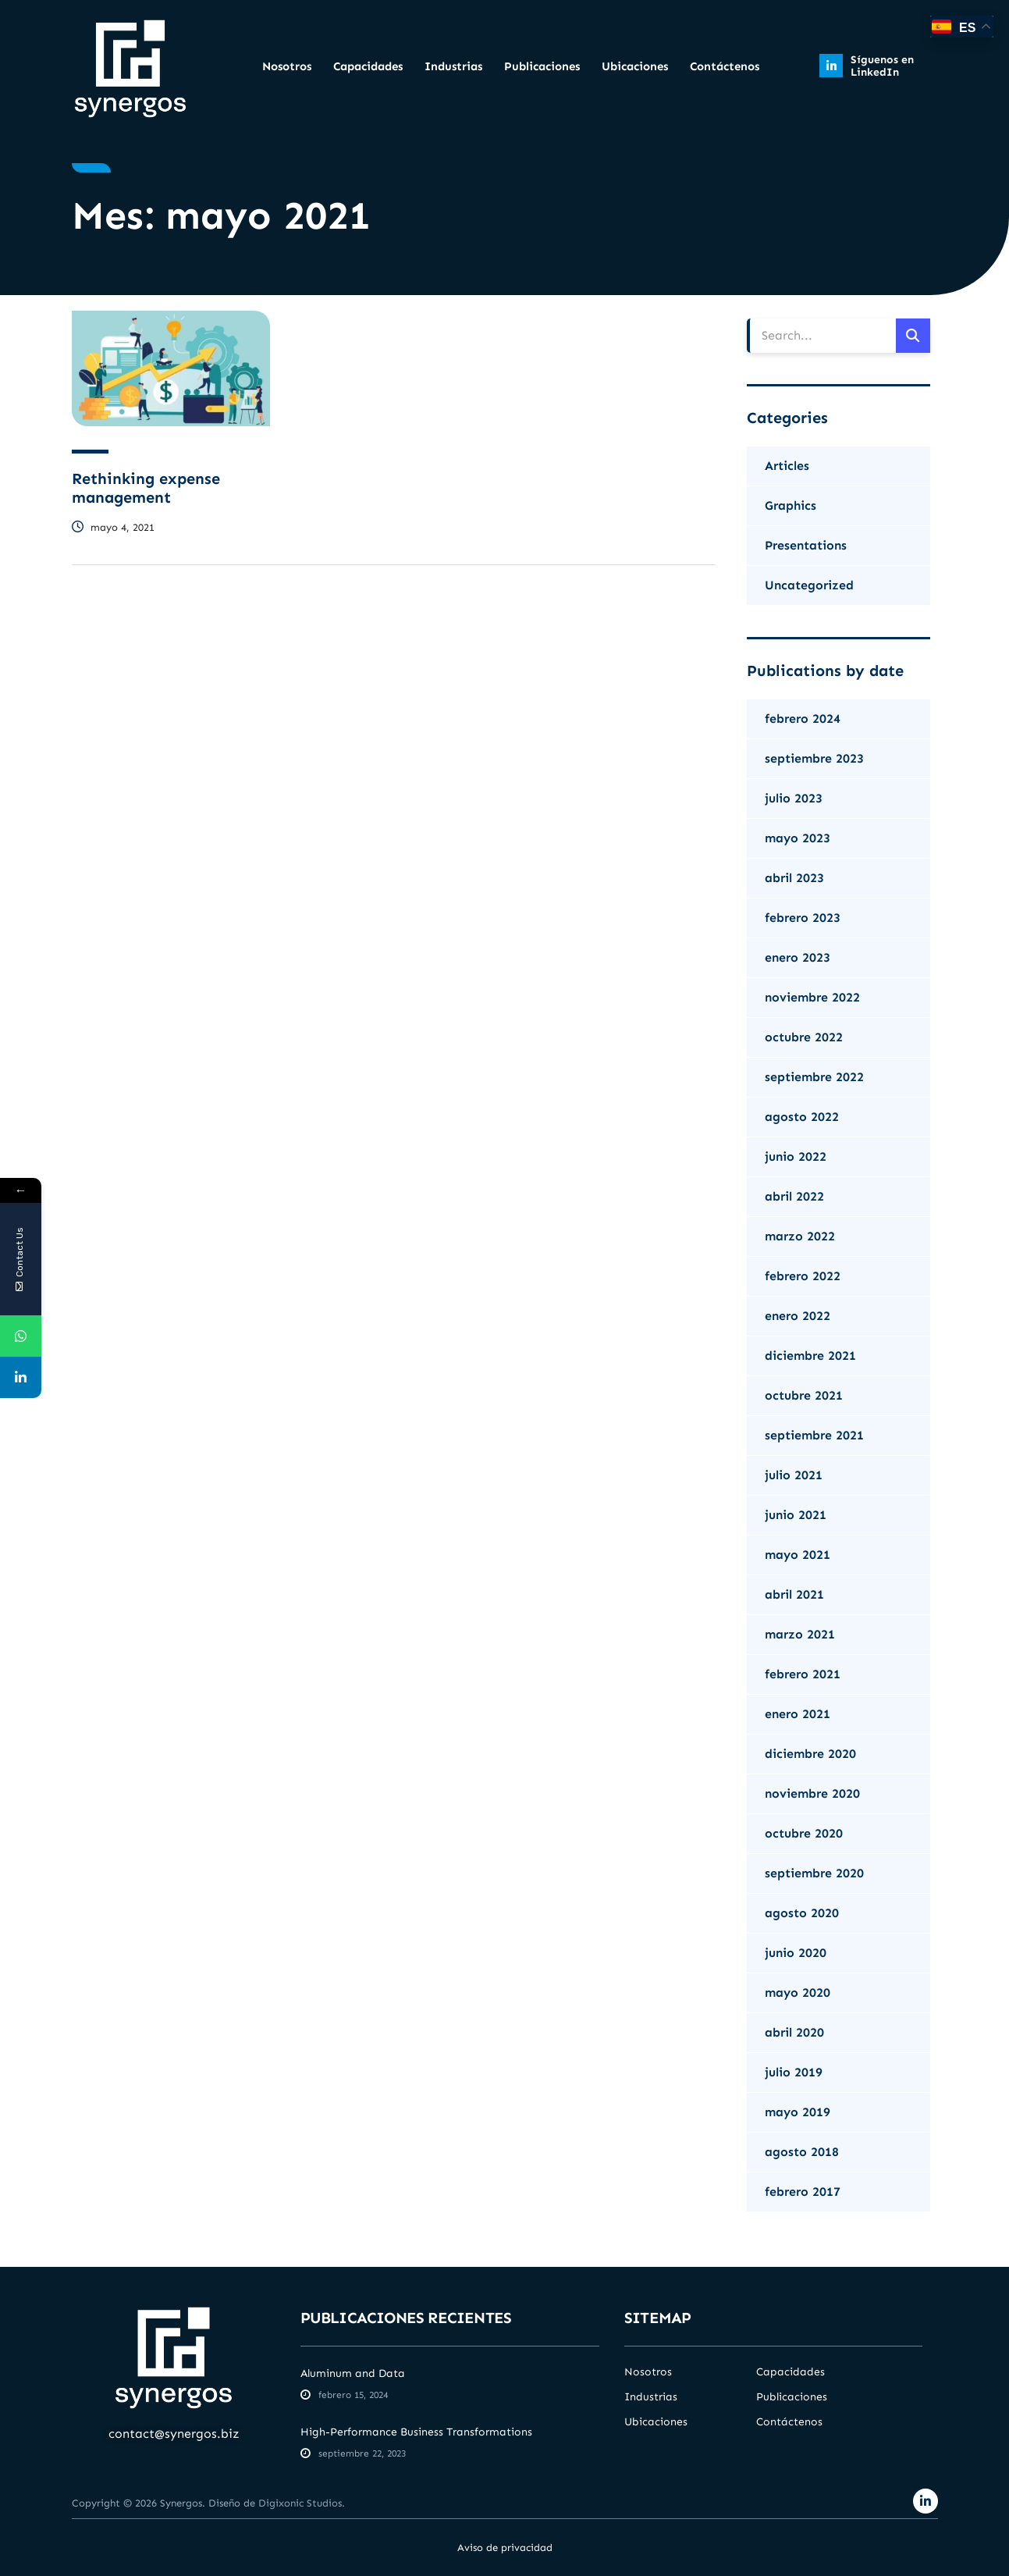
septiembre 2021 (814, 1435)
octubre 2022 (804, 1037)
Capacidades (368, 66)
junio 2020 (795, 1952)
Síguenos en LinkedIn (882, 65)
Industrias (453, 66)
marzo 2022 (800, 1236)
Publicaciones (542, 66)
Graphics (790, 505)
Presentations (806, 545)
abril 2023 (794, 877)
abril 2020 (794, 2032)
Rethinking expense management (146, 488)
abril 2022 (794, 1196)
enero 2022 (797, 1315)
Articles (787, 465)
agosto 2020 (802, 1912)
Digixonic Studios (300, 2503)
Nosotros (286, 66)
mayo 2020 (797, 1992)
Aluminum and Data (352, 2373)
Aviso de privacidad (504, 2547)
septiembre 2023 (814, 758)
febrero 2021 (802, 1674)
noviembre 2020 (812, 1793)
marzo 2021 (800, 1634)
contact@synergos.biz (174, 2433)
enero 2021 (797, 1713)
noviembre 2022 (812, 997)
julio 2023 (793, 798)
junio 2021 (795, 1514)
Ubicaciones (635, 66)
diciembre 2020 (810, 1753)
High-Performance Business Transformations (416, 2432)
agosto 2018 (802, 2151)
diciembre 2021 (810, 1355)
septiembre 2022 (814, 1076)
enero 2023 (797, 957)
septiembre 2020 (814, 1873)
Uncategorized (809, 585)
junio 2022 (795, 1156)
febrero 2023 (802, 917)
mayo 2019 (797, 2112)
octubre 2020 (804, 1833)
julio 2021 (793, 1475)
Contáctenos (724, 66)
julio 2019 (793, 2072)
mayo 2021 (797, 1554)
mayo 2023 (797, 838)
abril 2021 (794, 1594)
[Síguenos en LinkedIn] (831, 65)
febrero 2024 (802, 718)
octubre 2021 (804, 1395)
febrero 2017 (802, 2191)
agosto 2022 (802, 1116)
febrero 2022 (802, 1275)
